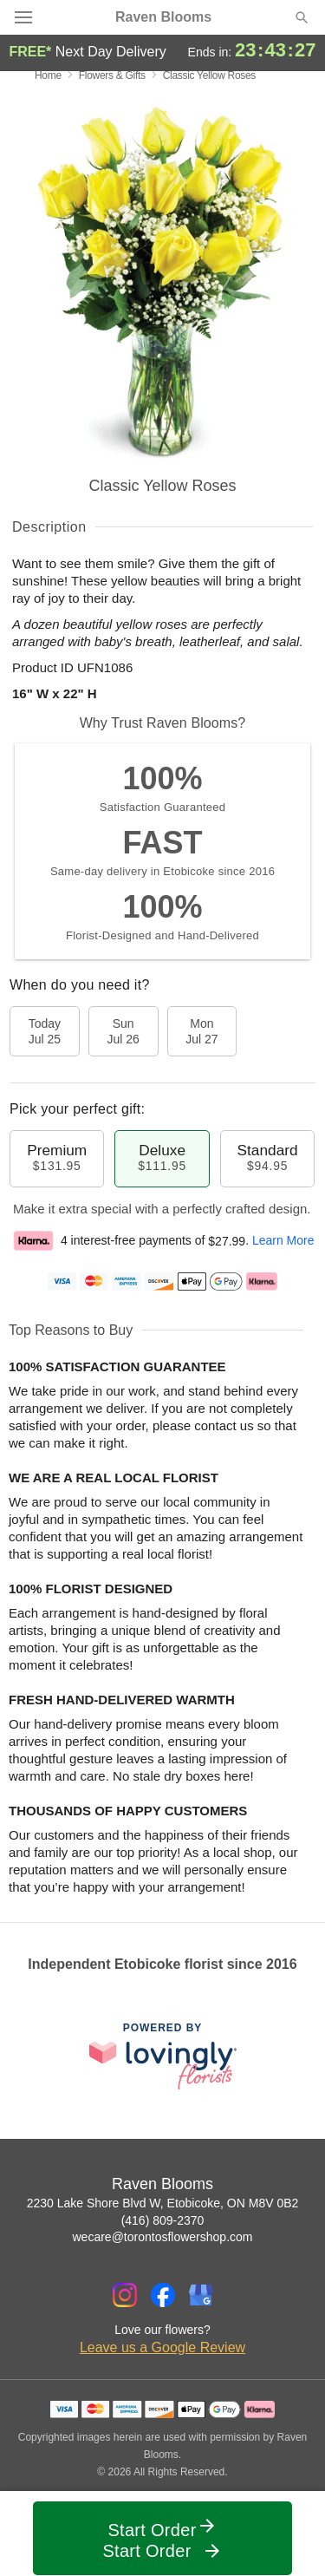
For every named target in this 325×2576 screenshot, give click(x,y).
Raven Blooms (163, 17)
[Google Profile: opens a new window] (201, 2295)
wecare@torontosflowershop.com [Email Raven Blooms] (163, 2237)
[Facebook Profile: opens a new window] (163, 2295)
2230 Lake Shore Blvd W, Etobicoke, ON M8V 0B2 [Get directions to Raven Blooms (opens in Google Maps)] (163, 2203)
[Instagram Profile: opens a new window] (125, 2295)
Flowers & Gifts (112, 75)
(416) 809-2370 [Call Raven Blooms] (163, 2220)
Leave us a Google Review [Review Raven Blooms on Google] (162, 2347)
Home (48, 75)
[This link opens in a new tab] (163, 2056)
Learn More (283, 1241)
